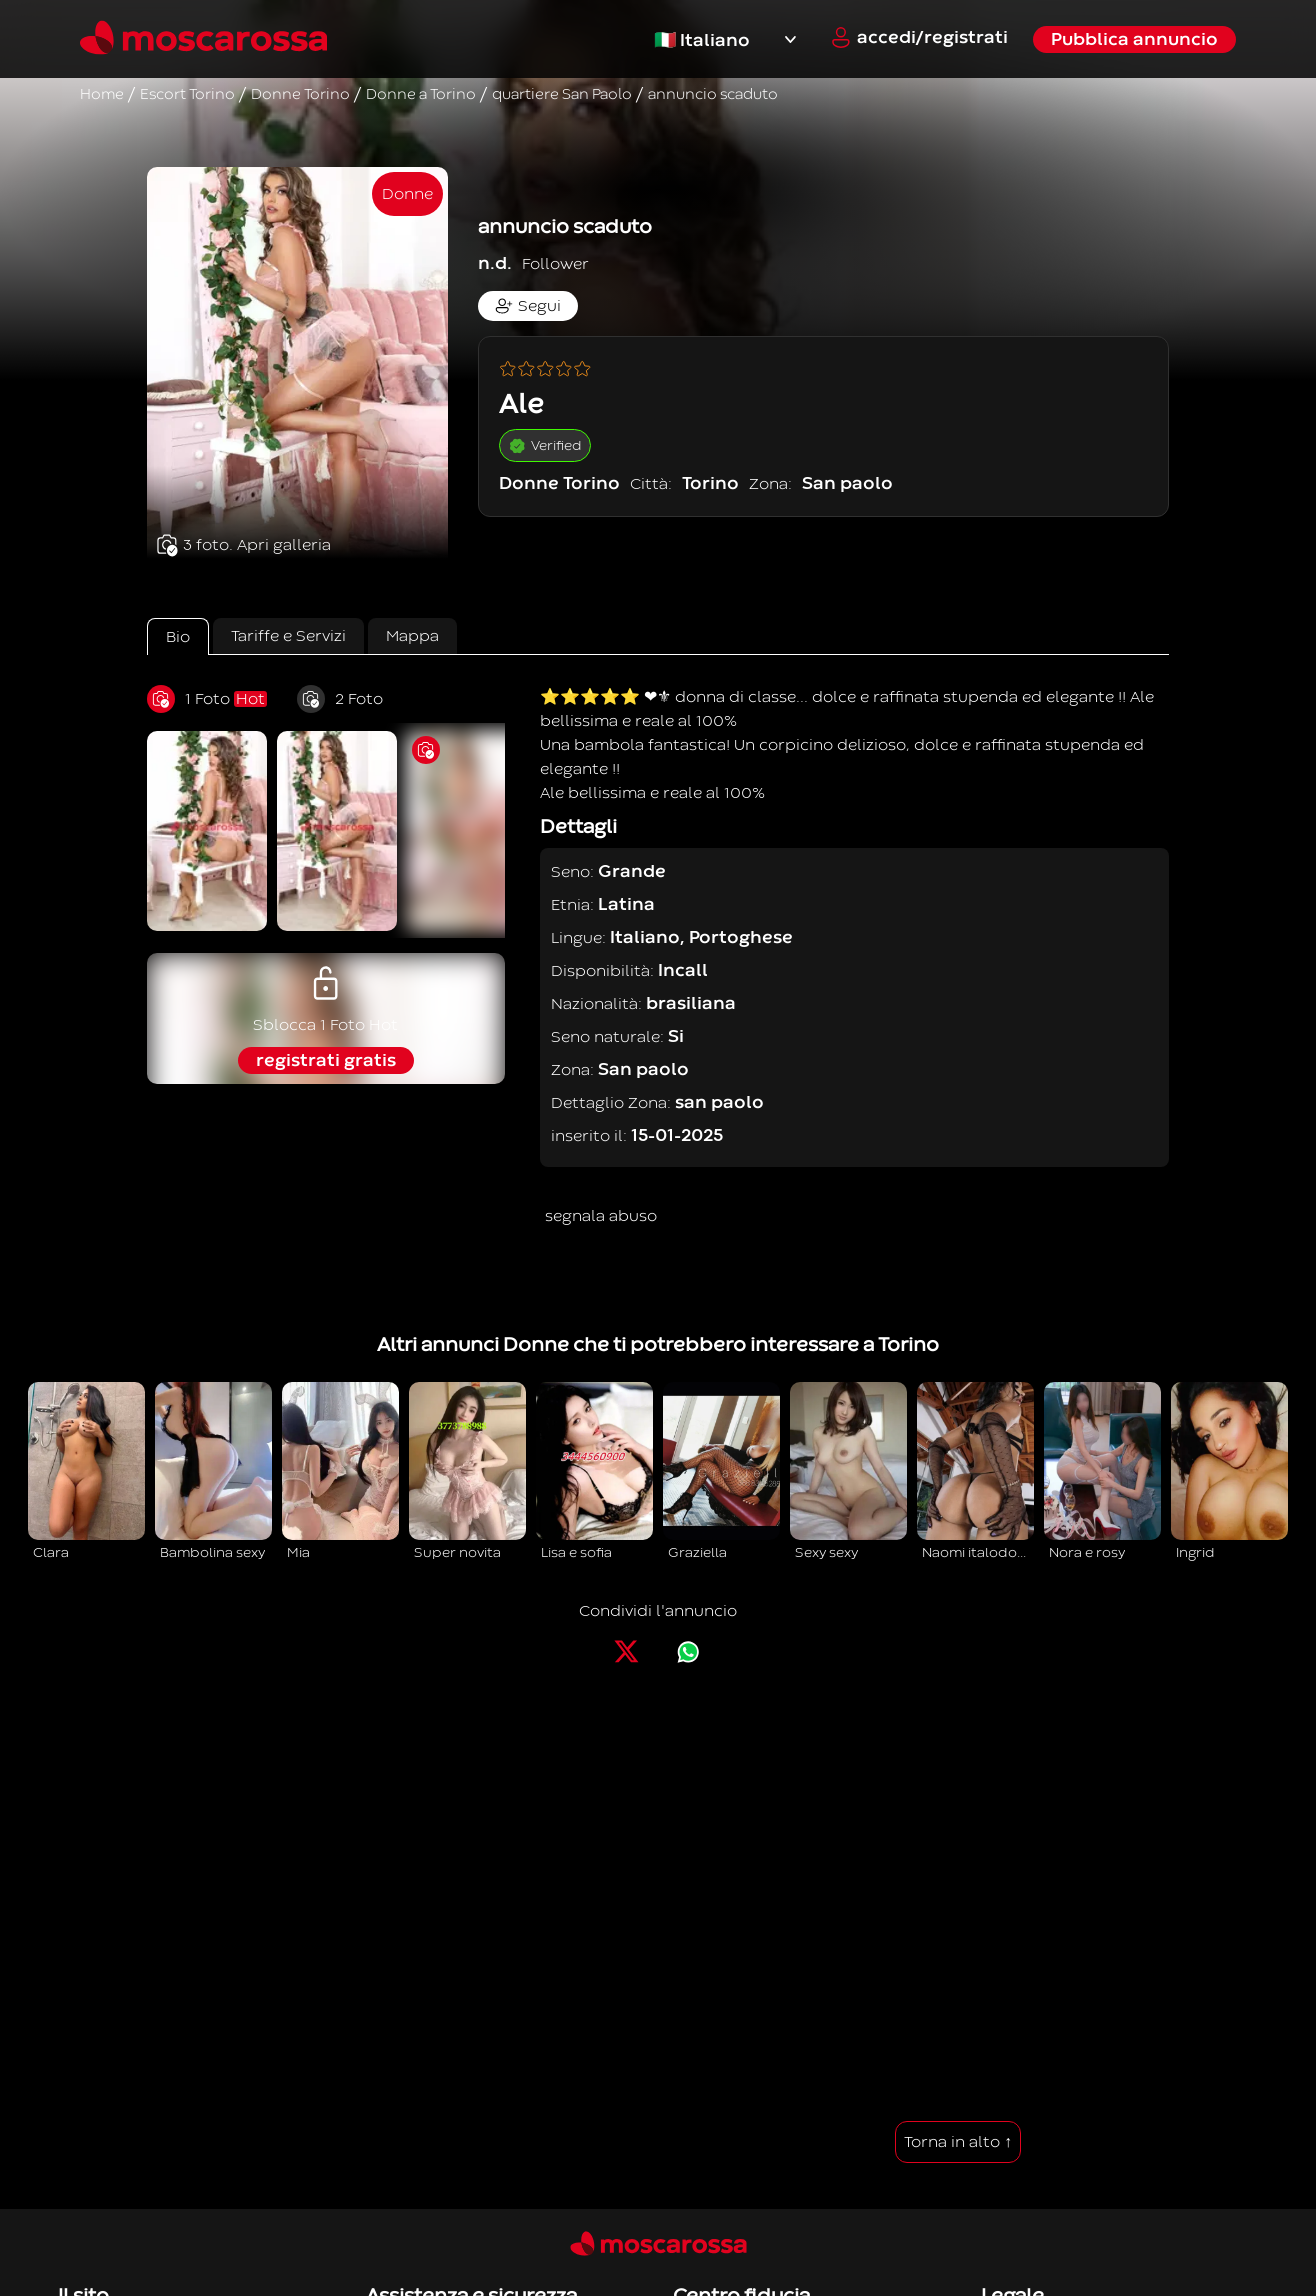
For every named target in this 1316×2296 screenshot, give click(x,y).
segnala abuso (601, 1216)
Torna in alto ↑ (958, 2142)
